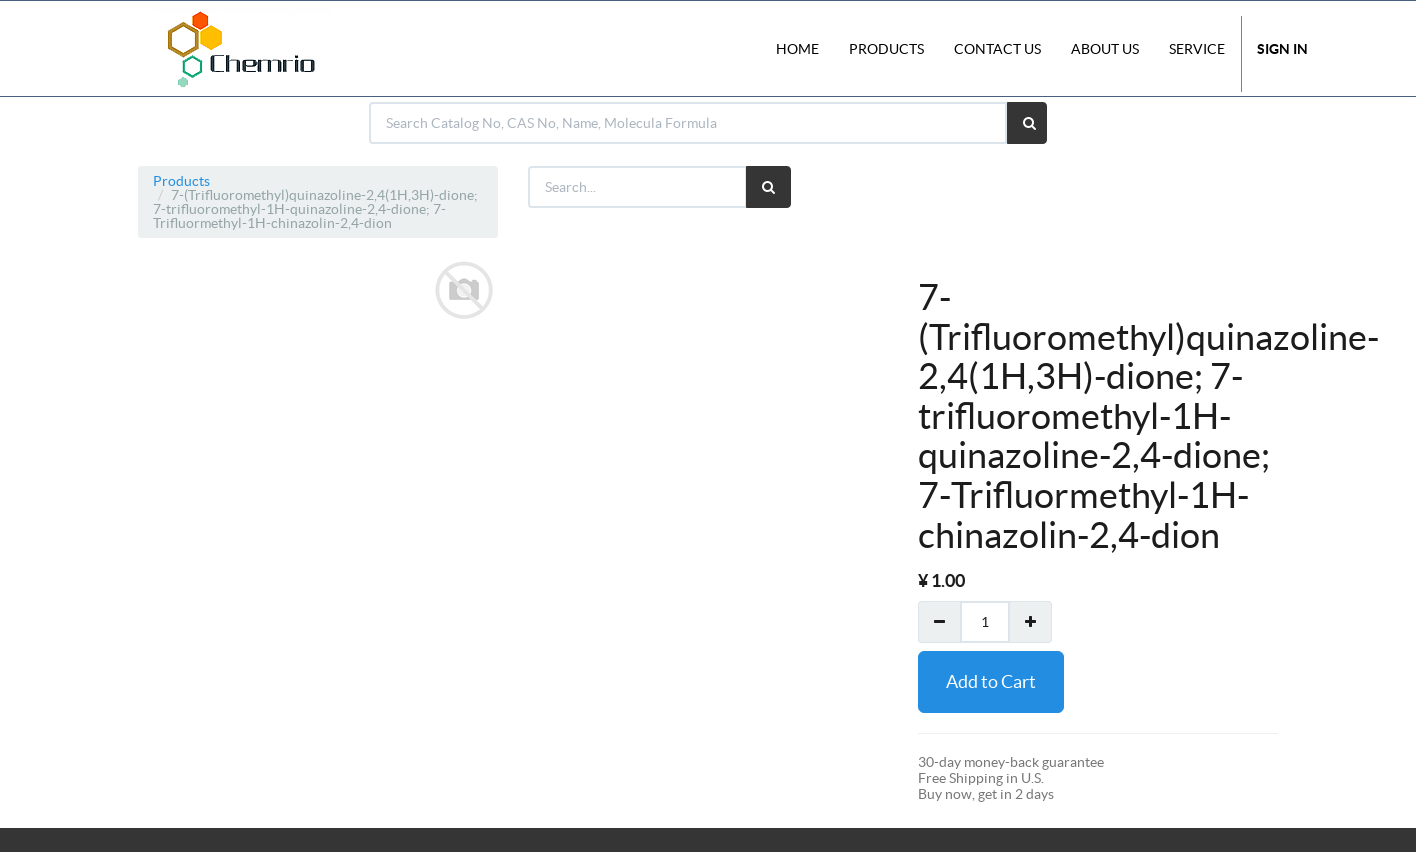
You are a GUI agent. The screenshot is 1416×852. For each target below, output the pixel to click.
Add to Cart (991, 681)
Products (181, 181)
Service (1197, 49)
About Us (1105, 49)
